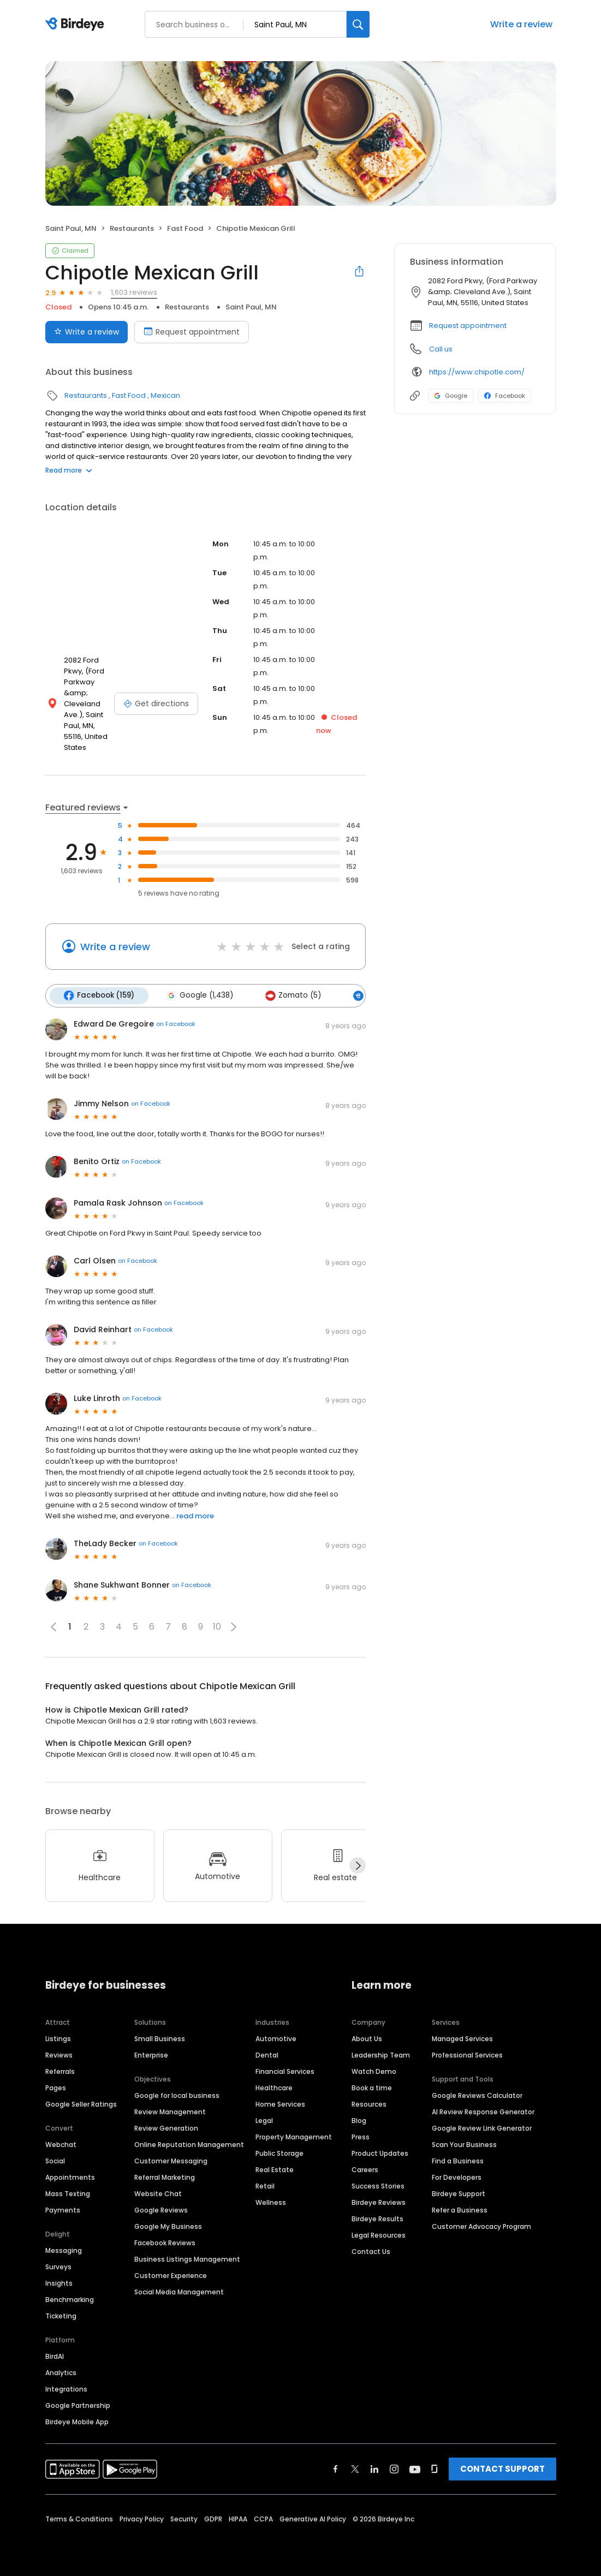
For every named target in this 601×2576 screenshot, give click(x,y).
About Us (367, 2038)
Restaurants (132, 228)
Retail (265, 2185)
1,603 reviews (134, 292)
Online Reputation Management (189, 2144)
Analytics (60, 2372)
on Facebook (175, 1023)
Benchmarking (69, 2299)
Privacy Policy (142, 2518)
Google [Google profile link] (450, 395)
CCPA (263, 2518)
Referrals (60, 2071)
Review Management (170, 2111)
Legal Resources (379, 2234)
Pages (55, 2087)
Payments (62, 2209)
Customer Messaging (170, 2160)
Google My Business (168, 2226)
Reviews (59, 2054)
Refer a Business (459, 2209)
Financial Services (284, 2071)
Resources (369, 2103)
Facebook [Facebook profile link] (504, 395)
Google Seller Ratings (81, 2103)
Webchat (60, 2144)
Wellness (270, 2202)
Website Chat (158, 2193)
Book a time (372, 2087)
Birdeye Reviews (379, 2202)
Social (55, 2160)
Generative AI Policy (312, 2518)
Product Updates (380, 2152)
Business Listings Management (187, 2258)
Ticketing (60, 2315)
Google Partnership (77, 2405)
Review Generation (166, 2127)
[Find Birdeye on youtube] (414, 2468)
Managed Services (462, 2038)
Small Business (159, 2038)
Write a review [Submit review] (86, 331)
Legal (264, 2120)
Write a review (521, 24)
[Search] (358, 24)
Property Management (293, 2136)
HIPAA (238, 2518)
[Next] (357, 1865)
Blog (359, 2120)
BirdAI (54, 2355)
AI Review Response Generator (483, 2111)
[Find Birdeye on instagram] (394, 2468)
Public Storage (279, 2152)
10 (217, 1626)
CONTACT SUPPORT (502, 2468)
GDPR (213, 2518)
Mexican (165, 395)
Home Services (280, 2103)
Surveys (58, 2266)
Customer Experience (170, 2275)
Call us (441, 349)
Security (184, 2518)
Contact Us (371, 2251)
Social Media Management (179, 2291)
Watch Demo (374, 2071)
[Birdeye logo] (76, 24)
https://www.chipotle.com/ (477, 372)
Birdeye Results (377, 2218)
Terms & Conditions (79, 2518)
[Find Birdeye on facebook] (335, 2468)
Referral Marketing (164, 2176)
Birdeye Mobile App (77, 2421)
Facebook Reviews (164, 2242)
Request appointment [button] (468, 325)
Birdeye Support (458, 2193)
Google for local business (176, 2095)
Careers (365, 2169)
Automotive (275, 2038)
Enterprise (151, 2054)
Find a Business (458, 2160)
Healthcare (274, 2087)
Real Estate (274, 2169)
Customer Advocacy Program (481, 2226)
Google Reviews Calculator (477, 2095)
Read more (68, 470)
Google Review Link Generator (482, 2127)
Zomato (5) (292, 995)
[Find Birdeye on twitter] (355, 2468)
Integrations (66, 2388)
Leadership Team (381, 2054)
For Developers (456, 2176)
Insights (59, 2282)
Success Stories (378, 2185)
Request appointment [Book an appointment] (192, 331)
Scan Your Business (464, 2144)
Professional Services (467, 2054)
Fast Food (185, 228)
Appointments (70, 2176)
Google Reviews (161, 2209)
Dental (266, 2054)
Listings (58, 2038)
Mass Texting (67, 2193)
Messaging (63, 2250)
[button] (233, 1626)
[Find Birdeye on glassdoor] (434, 2468)
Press (361, 2136)
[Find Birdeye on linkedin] (374, 2468)
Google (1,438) (199, 995)
